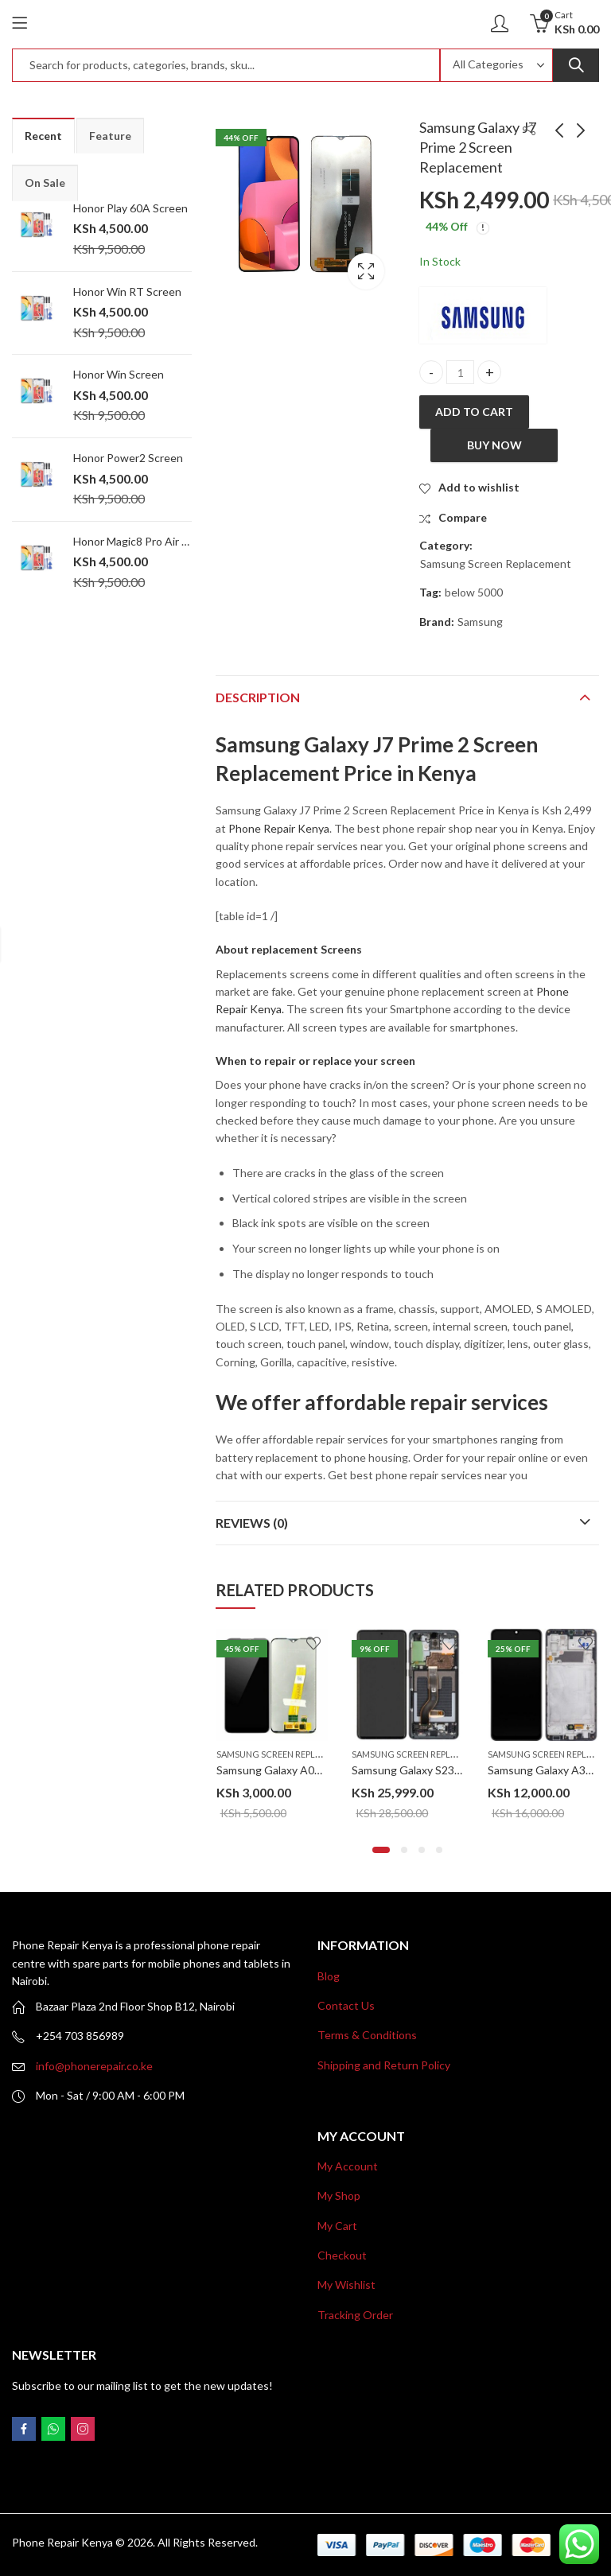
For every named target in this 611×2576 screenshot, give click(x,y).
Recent (43, 135)
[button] (381, 1850)
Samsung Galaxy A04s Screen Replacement (324, 1770)
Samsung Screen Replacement (495, 563)
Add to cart (474, 411)
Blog (328, 1976)
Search (576, 65)
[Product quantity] (460, 372)
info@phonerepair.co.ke (94, 2066)
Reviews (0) (252, 1522)
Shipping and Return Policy (383, 2065)
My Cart (337, 2225)
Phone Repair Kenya (278, 828)
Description (258, 697)
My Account (347, 2166)
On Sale (45, 182)
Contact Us (346, 2005)
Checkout (342, 2255)
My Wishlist (346, 2284)
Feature (110, 135)
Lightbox (366, 271)
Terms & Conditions (367, 2035)
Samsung (480, 621)
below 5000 (474, 592)
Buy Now (494, 445)
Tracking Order (355, 2315)
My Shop (338, 2195)
